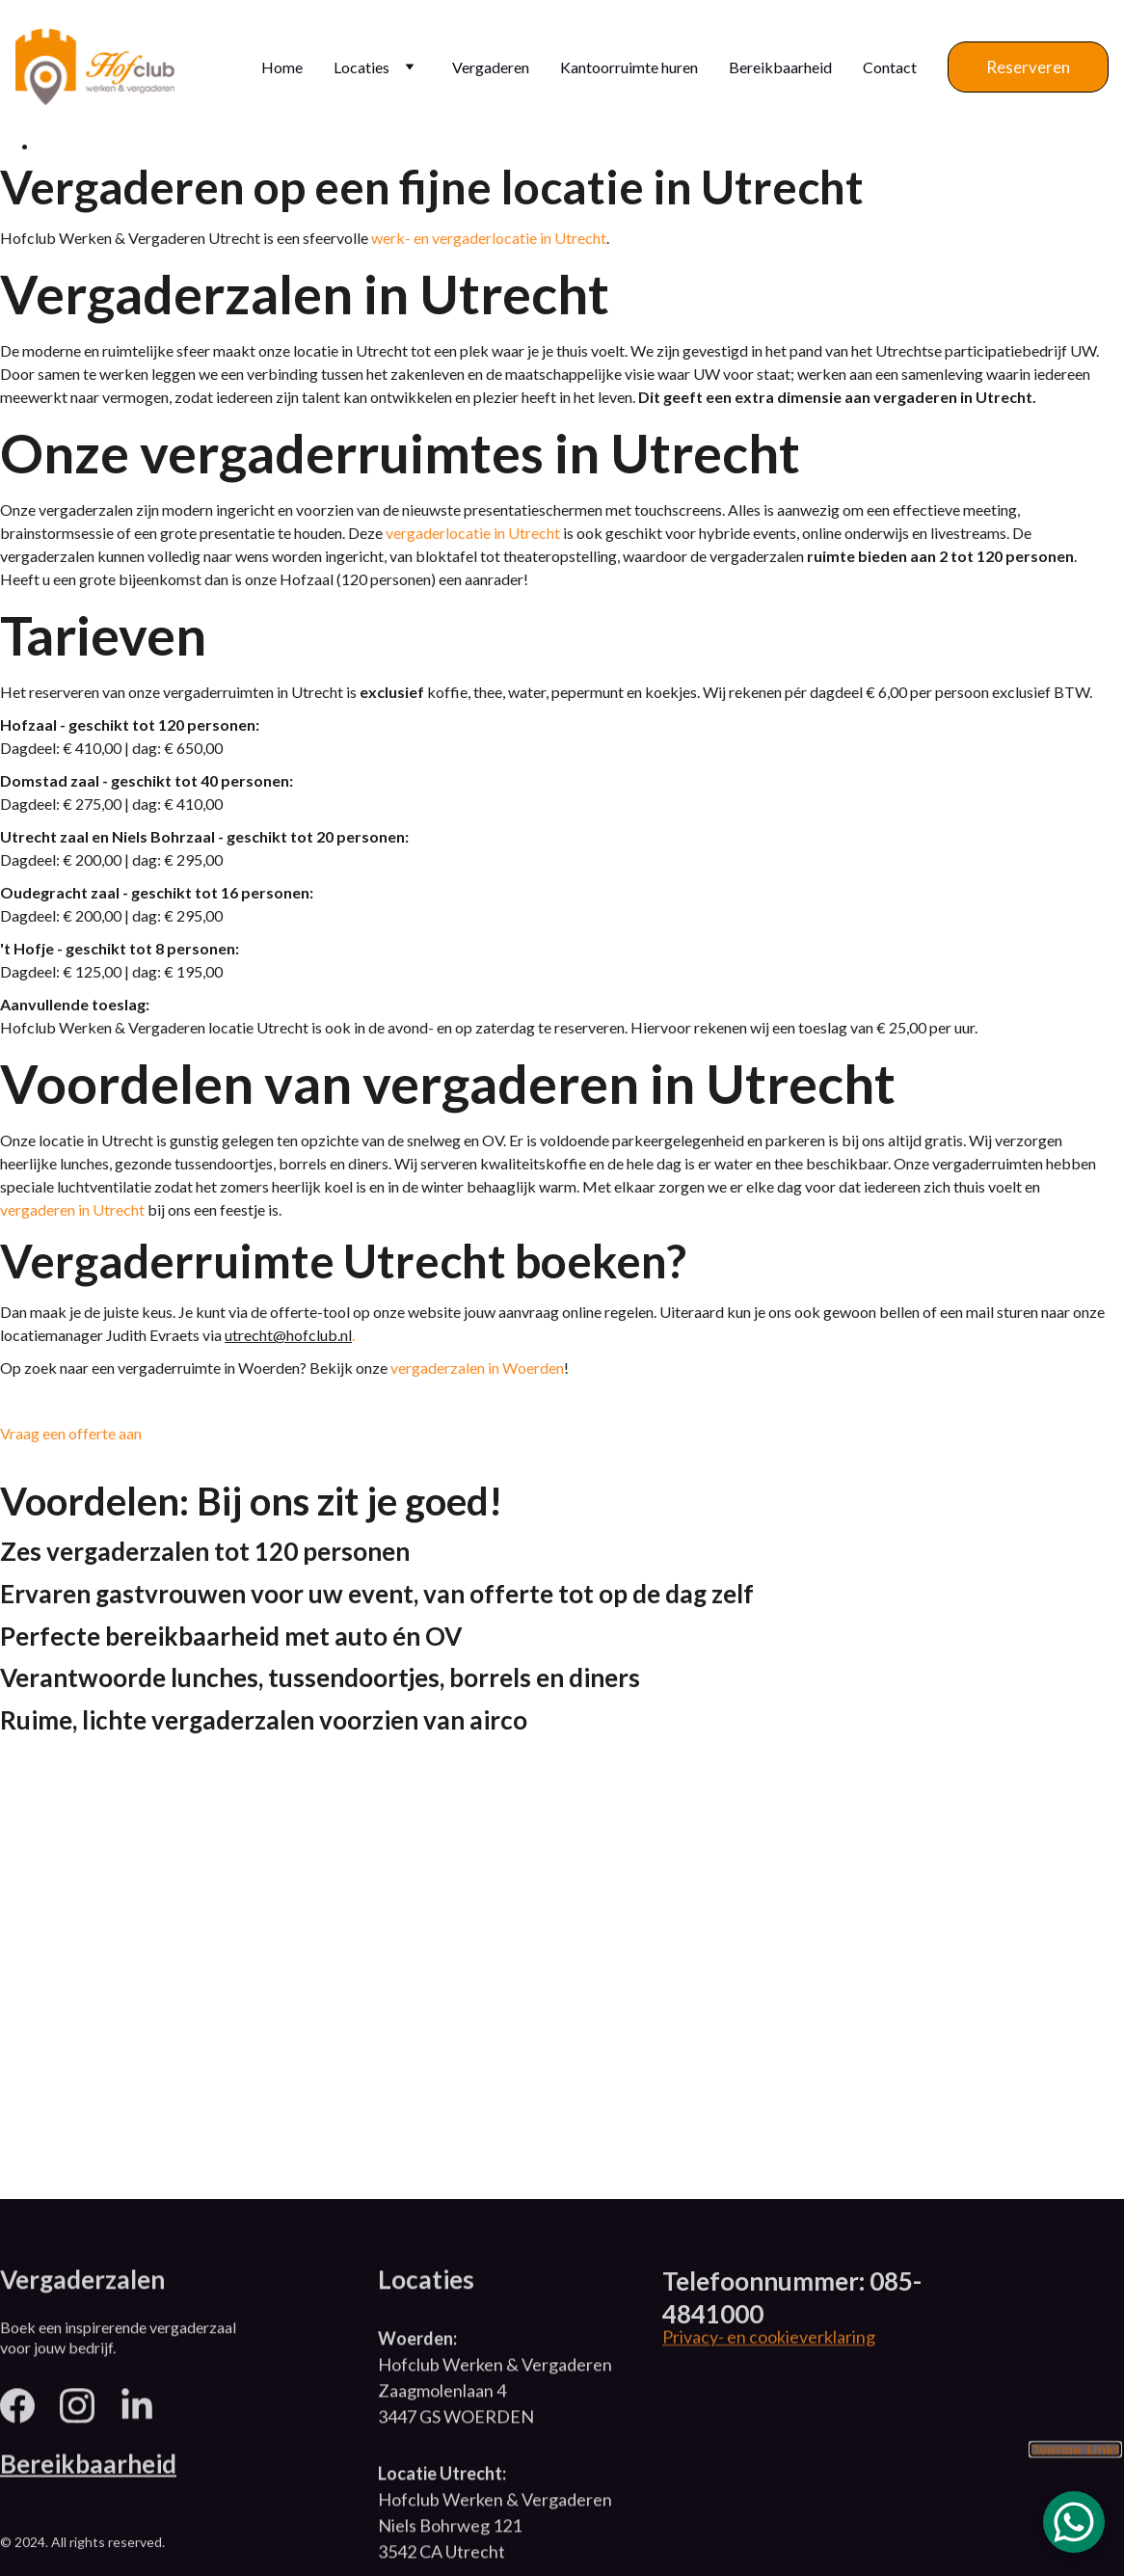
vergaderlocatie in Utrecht (473, 535)
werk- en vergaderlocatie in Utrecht (488, 241)
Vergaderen (490, 67)
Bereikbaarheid (780, 67)
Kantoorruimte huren (629, 67)
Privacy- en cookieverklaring (768, 2338)
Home (282, 67)
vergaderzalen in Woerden (477, 1370)
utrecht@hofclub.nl (288, 1337)
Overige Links (1075, 2451)
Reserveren (1028, 67)
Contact (890, 67)
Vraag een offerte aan (71, 1436)
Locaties (361, 67)
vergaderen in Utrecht (72, 1212)
